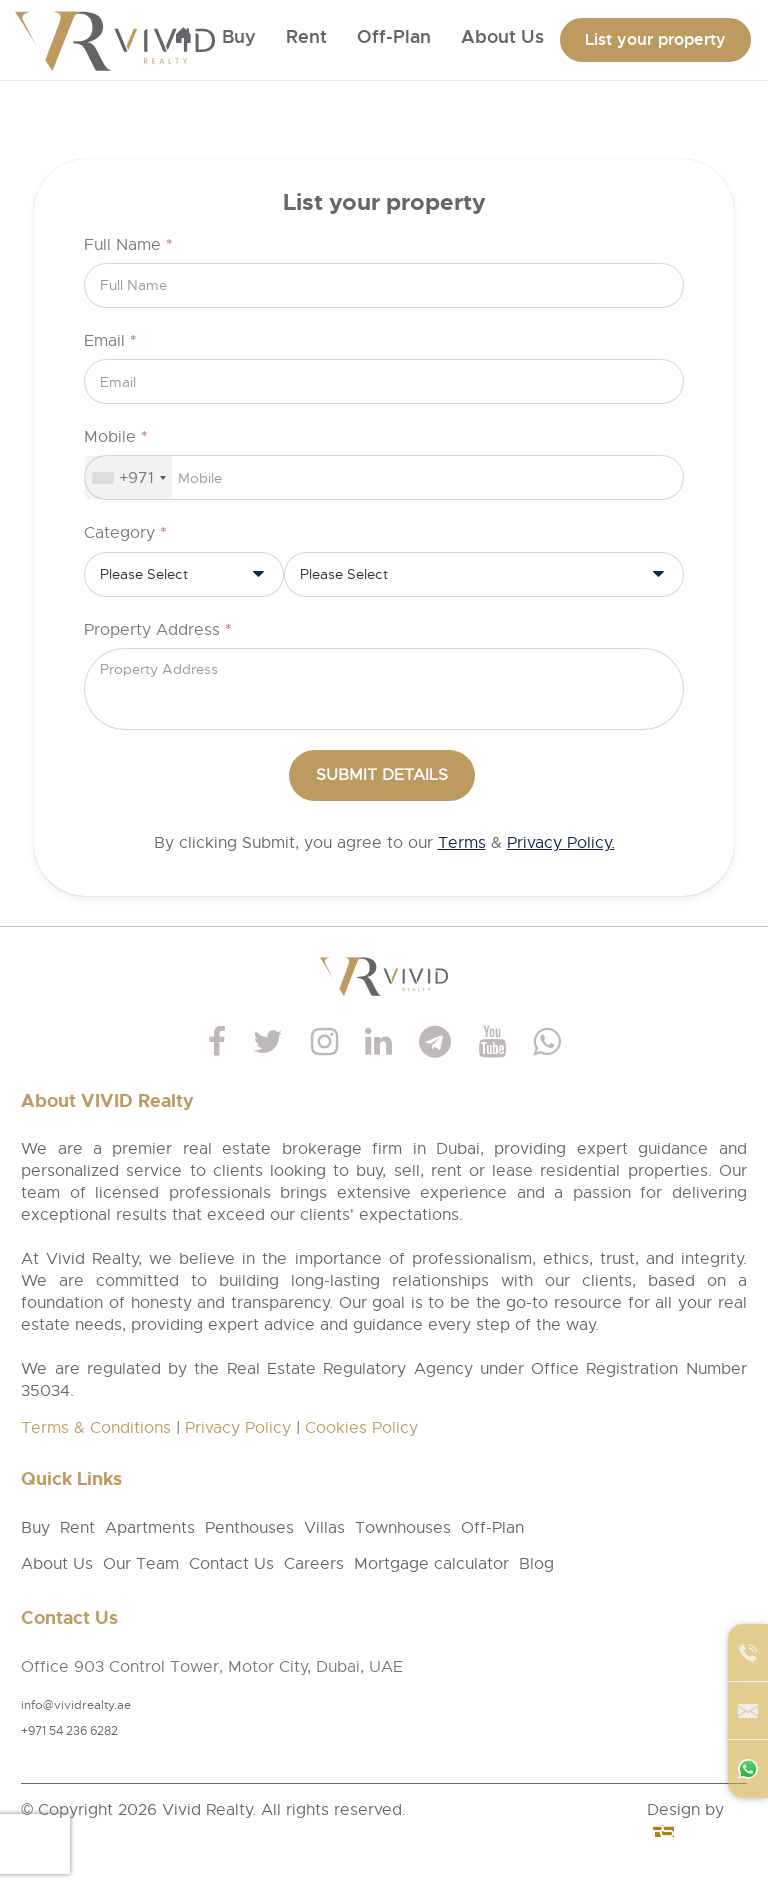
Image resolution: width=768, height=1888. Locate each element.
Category (125, 533)
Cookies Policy (361, 1428)
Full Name (128, 245)
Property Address (158, 630)
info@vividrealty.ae (76, 1705)
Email (110, 341)
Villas (324, 1528)
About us (502, 37)
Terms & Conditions (96, 1428)
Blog (536, 1564)
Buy (239, 37)
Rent (306, 37)
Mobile (116, 437)
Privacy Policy (238, 1428)
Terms (462, 843)
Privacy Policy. (561, 843)
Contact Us (231, 1564)
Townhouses (403, 1528)
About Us (57, 1564)
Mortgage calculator (431, 1564)
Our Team (141, 1564)
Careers (314, 1564)
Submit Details (382, 775)
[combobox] (128, 477)
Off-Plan (394, 37)
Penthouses (249, 1528)
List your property (655, 39)
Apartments (150, 1528)
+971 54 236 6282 (69, 1731)
